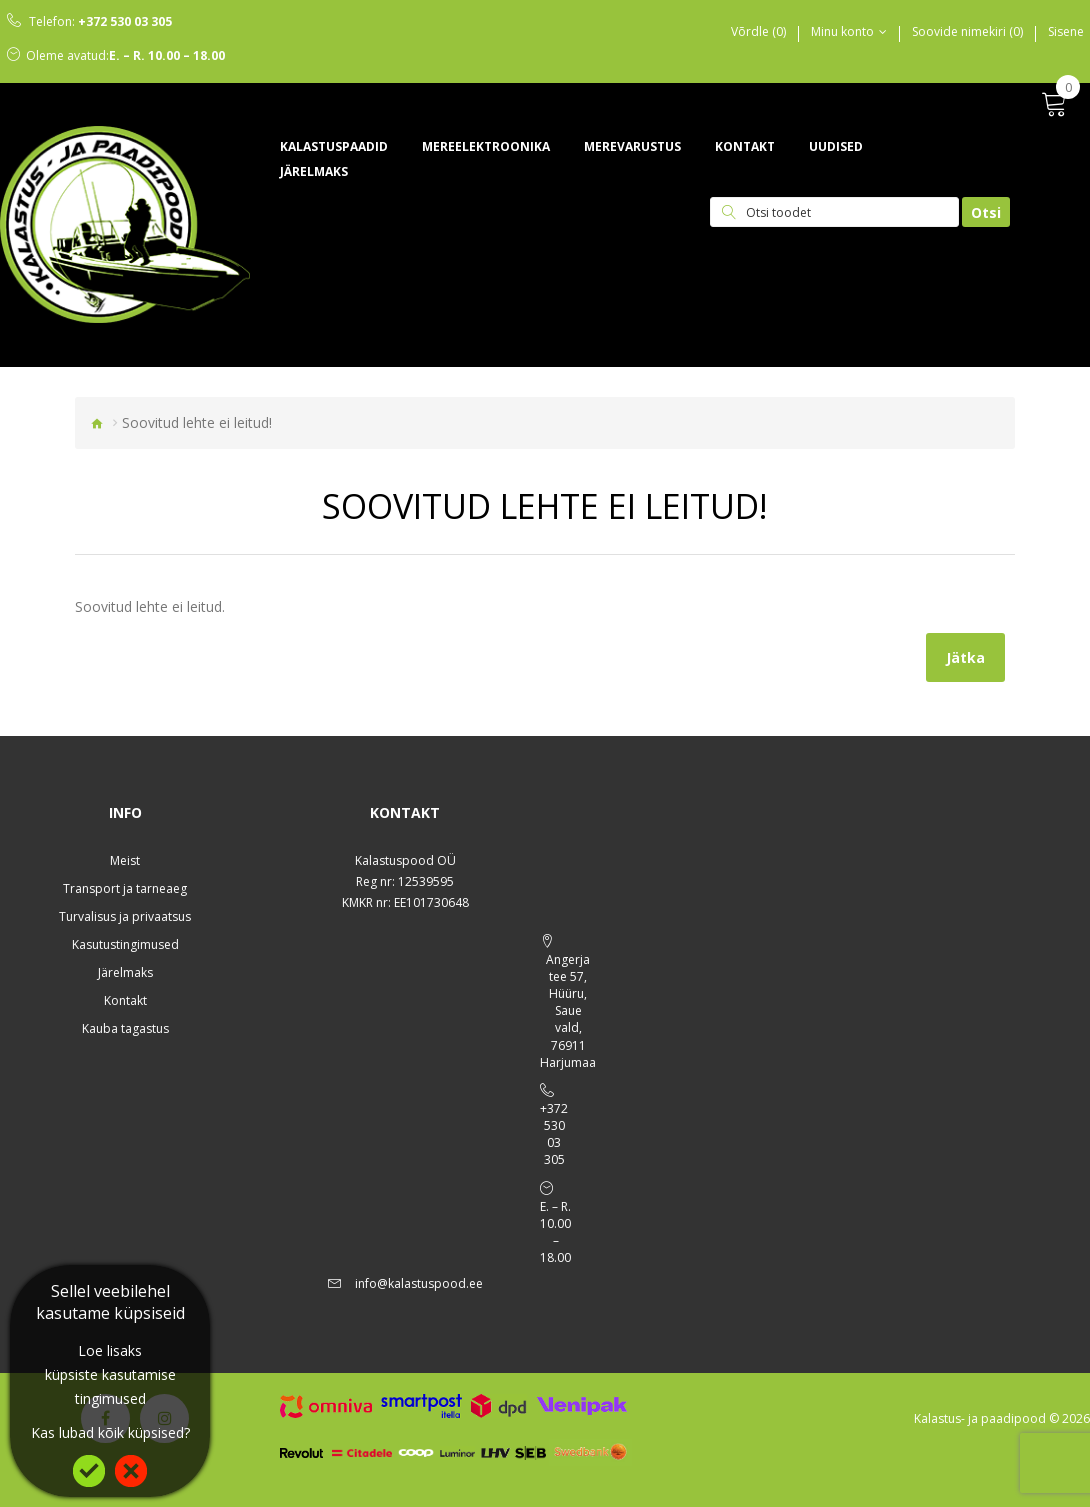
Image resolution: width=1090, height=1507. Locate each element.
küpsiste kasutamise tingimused (110, 1386)
